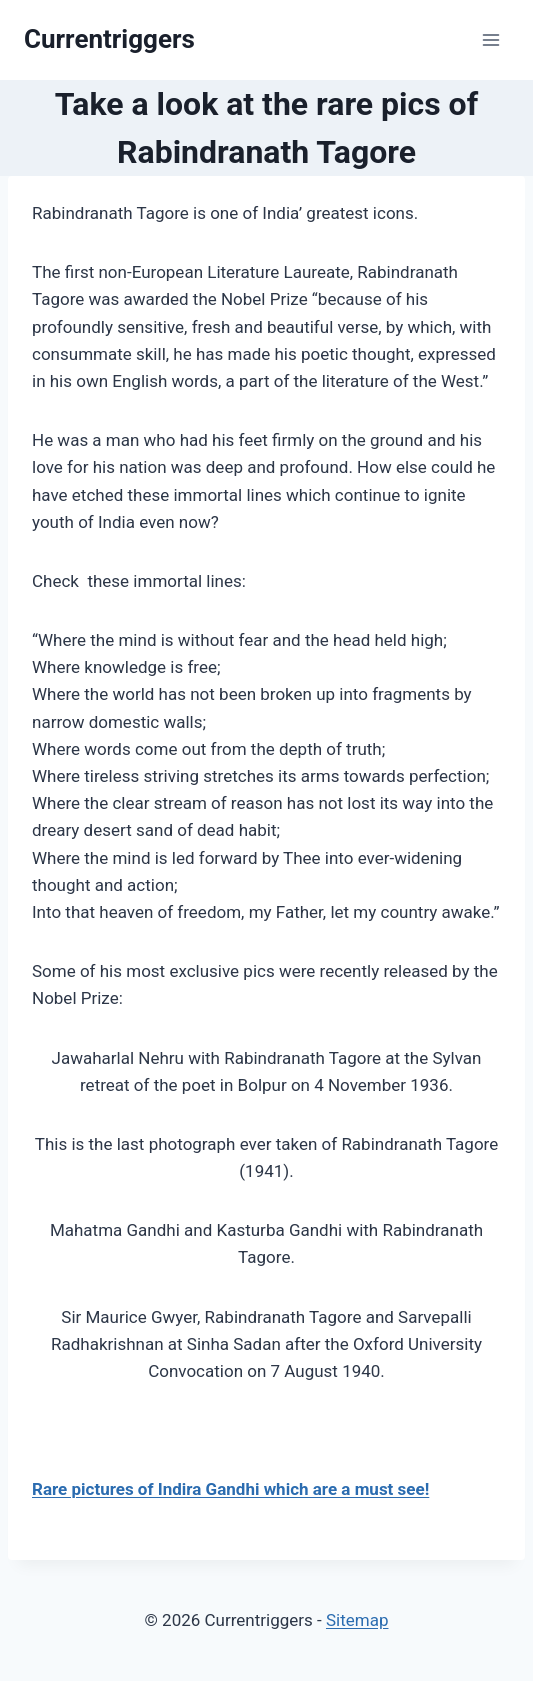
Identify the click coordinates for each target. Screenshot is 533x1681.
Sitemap (357, 1620)
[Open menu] (490, 39)
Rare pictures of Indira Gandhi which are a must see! (230, 1489)
